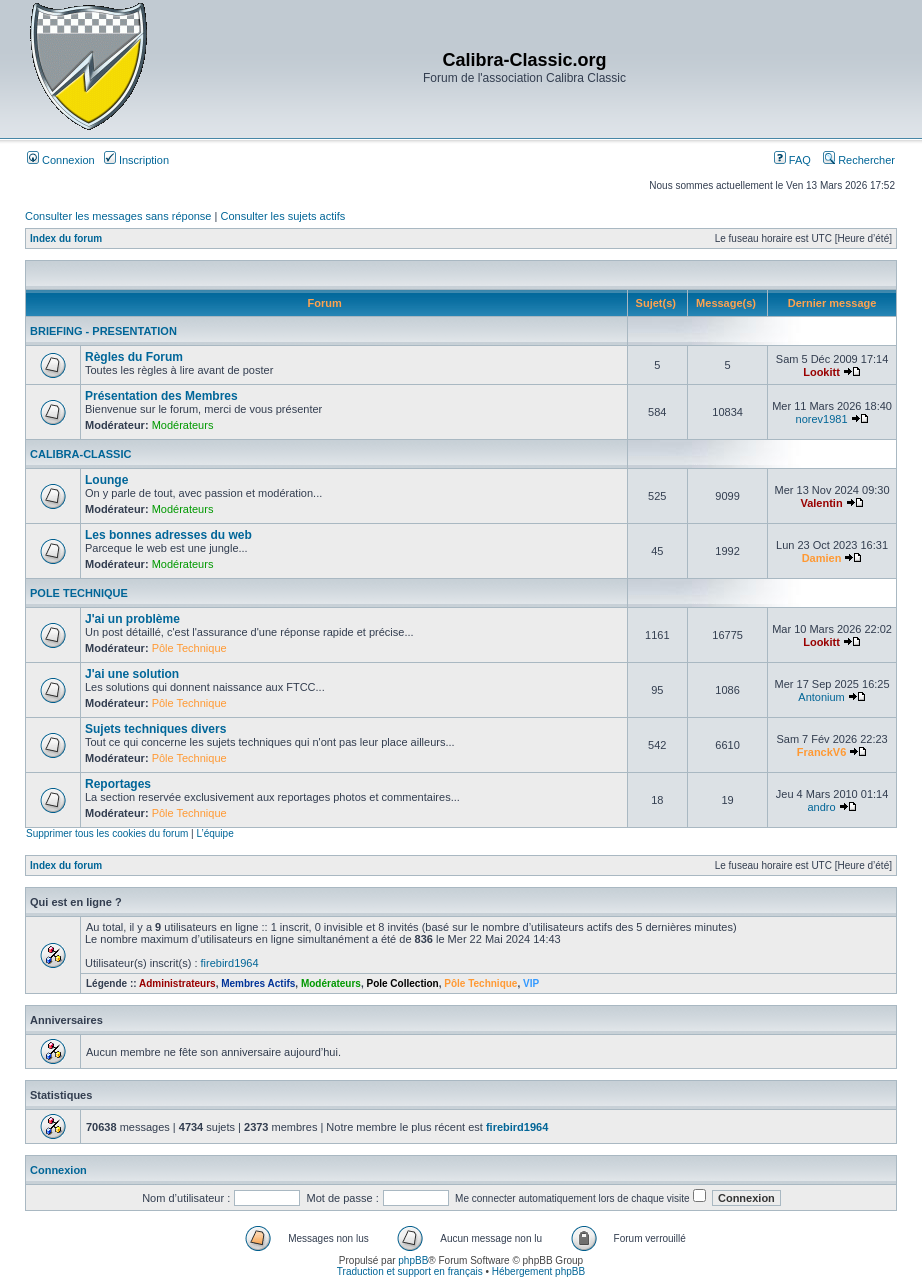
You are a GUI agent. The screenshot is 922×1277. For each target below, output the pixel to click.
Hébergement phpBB (538, 1271)
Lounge (106, 480)
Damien (822, 558)
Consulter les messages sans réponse (118, 216)
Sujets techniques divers (155, 729)
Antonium (821, 697)
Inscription (136, 160)
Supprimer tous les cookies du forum (107, 833)
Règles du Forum (134, 357)
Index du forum (66, 238)
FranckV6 (822, 752)
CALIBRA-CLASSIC (80, 454)
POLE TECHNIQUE (79, 593)
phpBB (413, 1260)
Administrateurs (177, 983)
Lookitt (821, 372)
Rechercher (859, 160)
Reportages (118, 784)
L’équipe (214, 833)
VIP (531, 983)
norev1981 (822, 419)
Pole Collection (402, 983)
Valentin (821, 503)
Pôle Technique (189, 648)
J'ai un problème (132, 619)
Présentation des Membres (161, 396)
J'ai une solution (132, 674)
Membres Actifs (258, 983)
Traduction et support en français (410, 1271)
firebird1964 (230, 963)
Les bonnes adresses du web (168, 535)
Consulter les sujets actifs (282, 216)
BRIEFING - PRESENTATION (103, 331)
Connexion (61, 160)
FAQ (792, 160)
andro (821, 807)
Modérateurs (183, 425)
